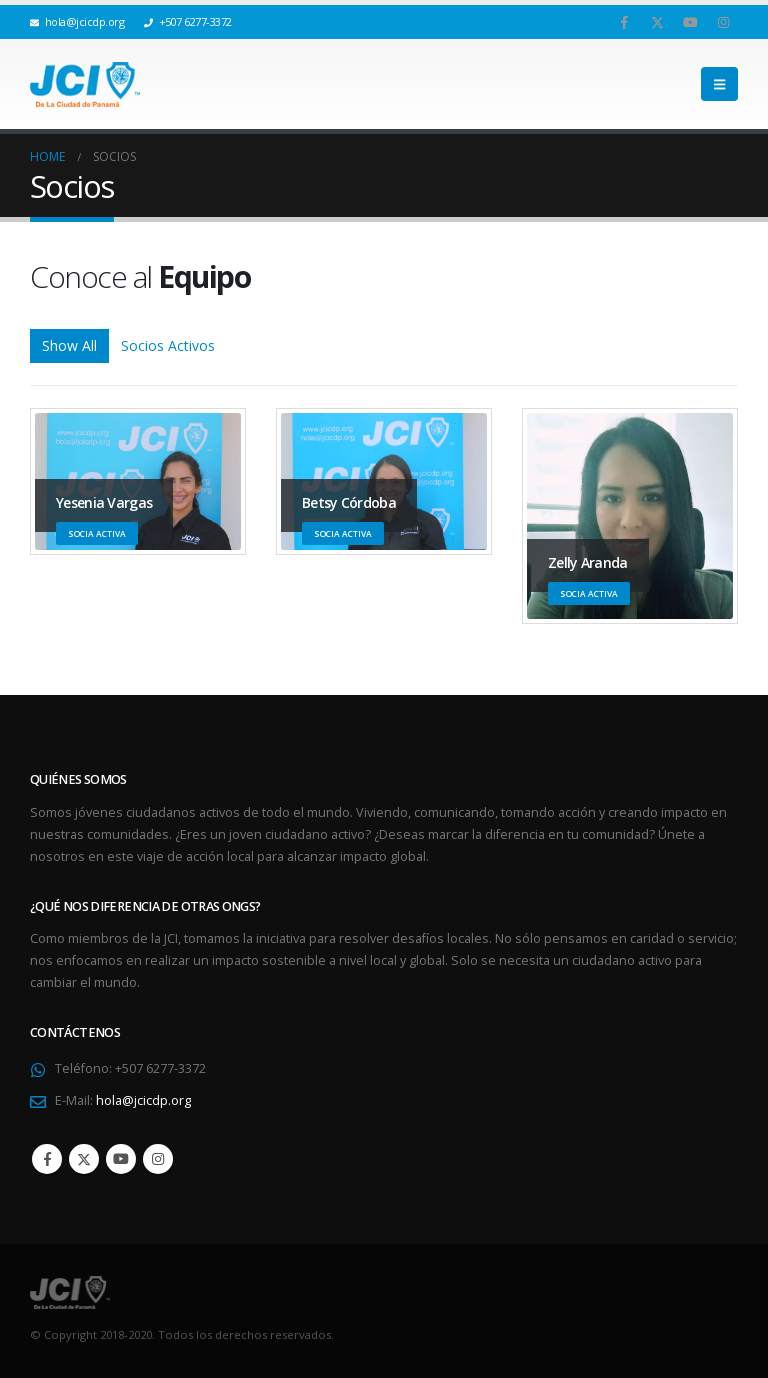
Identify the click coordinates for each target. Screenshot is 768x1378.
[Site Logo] (85, 84)
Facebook (47, 1159)
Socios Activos (168, 345)
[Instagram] (723, 22)
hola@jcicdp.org (143, 1100)
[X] (657, 22)
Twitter (84, 1159)
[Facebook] (624, 22)
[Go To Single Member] (630, 516)
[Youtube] (690, 22)
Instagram (158, 1159)
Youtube (121, 1159)
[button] (719, 84)
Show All (69, 345)
